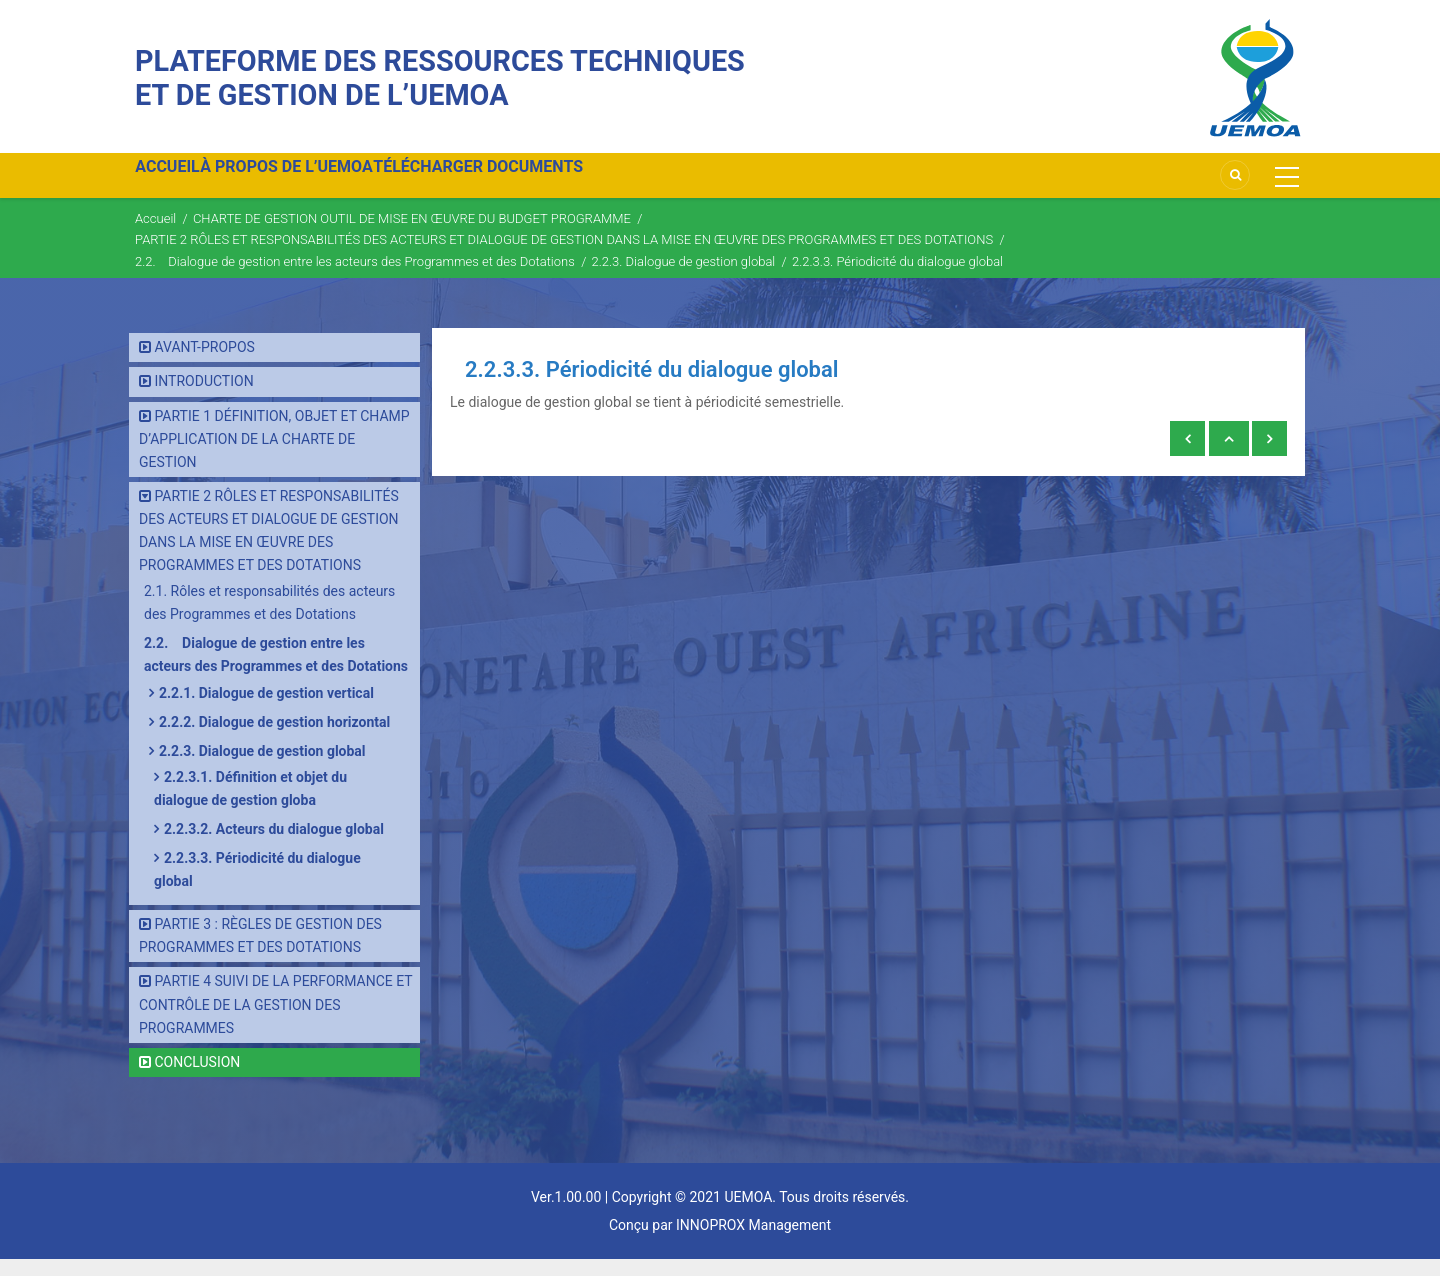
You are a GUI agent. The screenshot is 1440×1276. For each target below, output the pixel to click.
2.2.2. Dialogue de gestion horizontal (274, 739)
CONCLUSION (197, 1079)
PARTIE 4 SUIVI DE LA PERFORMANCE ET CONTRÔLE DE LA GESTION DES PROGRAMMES (275, 1022)
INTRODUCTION (203, 399)
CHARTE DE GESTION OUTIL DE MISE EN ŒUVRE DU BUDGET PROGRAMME (412, 235)
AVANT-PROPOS (204, 365)
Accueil (155, 235)
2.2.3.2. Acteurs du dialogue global (274, 846)
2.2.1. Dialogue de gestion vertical (266, 710)
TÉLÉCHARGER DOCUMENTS (527, 183)
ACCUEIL (177, 183)
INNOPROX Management (753, 1242)
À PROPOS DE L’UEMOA (315, 183)
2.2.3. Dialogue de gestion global (683, 278)
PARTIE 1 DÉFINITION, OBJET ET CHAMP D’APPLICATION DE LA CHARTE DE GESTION (274, 456)
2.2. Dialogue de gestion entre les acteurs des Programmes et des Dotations (355, 278)
